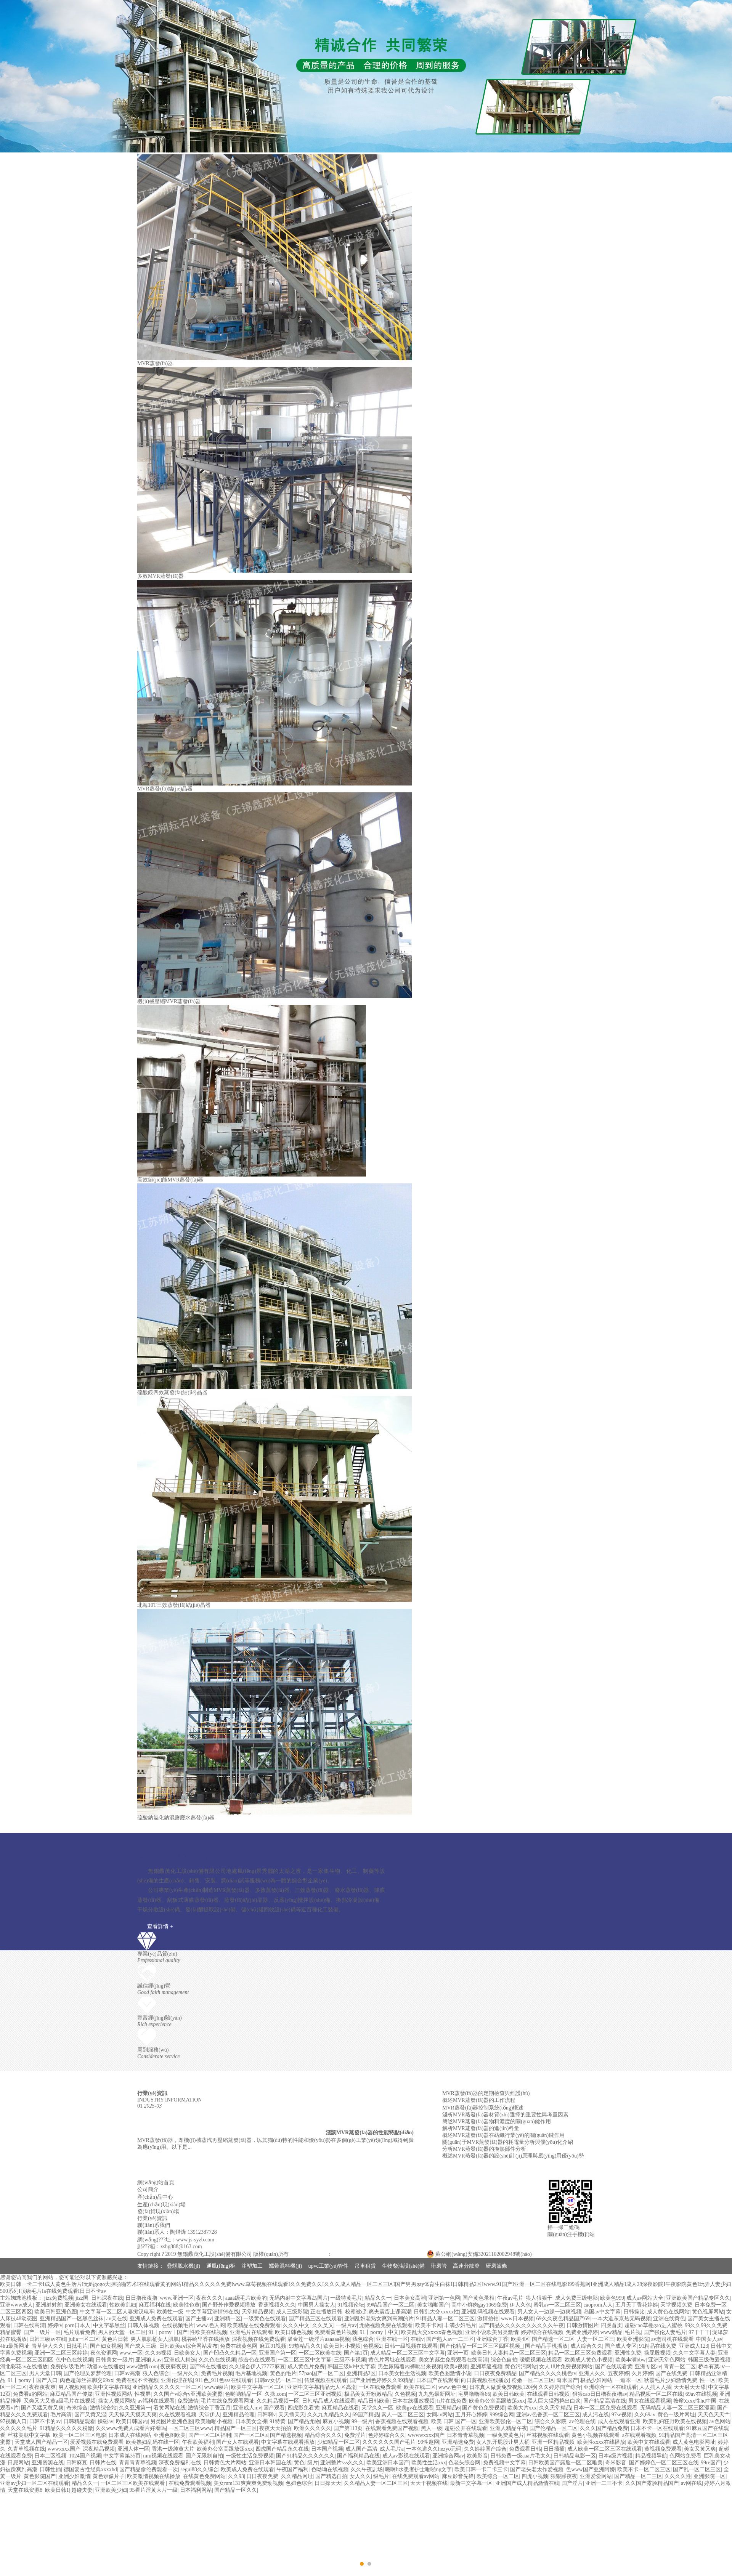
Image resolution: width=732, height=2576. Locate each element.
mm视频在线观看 (163, 2456)
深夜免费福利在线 (180, 2462)
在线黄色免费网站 (204, 2476)
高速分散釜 (466, 2266)
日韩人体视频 (143, 2325)
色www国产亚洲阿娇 (590, 2469)
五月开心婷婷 (471, 2414)
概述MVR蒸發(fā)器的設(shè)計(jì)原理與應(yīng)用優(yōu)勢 (513, 2156)
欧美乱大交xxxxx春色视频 (431, 2332)
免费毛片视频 (217, 2373)
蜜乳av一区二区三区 (557, 2305)
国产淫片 (572, 2483)
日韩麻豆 (76, 2462)
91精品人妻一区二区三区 (445, 2318)
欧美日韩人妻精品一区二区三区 (508, 2353)
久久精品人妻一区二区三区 (376, 2483)
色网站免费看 (685, 2456)
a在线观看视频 (639, 2435)
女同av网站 (440, 2414)
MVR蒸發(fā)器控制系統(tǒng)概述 (482, 2108)
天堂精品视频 (258, 2312)
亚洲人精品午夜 (508, 2428)
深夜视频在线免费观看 (258, 2339)
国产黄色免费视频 (483, 2408)
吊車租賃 (365, 2266)
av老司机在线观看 (672, 2339)
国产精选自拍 (331, 2476)
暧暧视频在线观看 (541, 2360)
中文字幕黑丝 (109, 2325)
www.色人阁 (210, 2325)
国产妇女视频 (106, 2346)
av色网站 (720, 2421)
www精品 (611, 2332)
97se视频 (622, 2414)
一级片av (346, 2325)
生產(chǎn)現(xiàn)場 (161, 2204)
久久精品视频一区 (278, 2401)
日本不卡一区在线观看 (657, 2428)
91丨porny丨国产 (168, 2332)
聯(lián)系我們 (153, 2225)
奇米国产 (567, 2380)
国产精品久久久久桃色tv (547, 2373)
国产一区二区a (250, 2435)
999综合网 (502, 2414)
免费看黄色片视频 (336, 2332)
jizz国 (81, 2298)
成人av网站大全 (644, 2298)
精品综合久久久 (323, 2435)
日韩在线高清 (29, 2325)
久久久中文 (296, 2325)
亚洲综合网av (448, 2456)
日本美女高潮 (410, 2298)
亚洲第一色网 (444, 2298)
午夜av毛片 (510, 2298)
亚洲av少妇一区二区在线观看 (34, 2483)
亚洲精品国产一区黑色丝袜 (72, 2318)
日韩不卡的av (45, 2421)
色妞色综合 (299, 2483)
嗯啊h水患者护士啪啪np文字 (418, 2469)
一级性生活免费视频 (250, 2456)
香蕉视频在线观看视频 (402, 2421)
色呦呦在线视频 (329, 2469)
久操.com (275, 2394)
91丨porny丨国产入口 (33, 2380)
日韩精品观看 (79, 2421)
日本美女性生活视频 (402, 2373)
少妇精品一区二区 (338, 2442)
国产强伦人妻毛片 (665, 2332)
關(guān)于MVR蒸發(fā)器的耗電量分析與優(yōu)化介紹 (507, 2142)
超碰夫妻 (82, 2490)
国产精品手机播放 (546, 2346)
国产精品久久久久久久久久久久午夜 (521, 2325)
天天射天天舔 (690, 2387)
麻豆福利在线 (155, 2305)
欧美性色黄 (186, 2305)
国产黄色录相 (478, 2298)
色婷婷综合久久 (386, 2435)
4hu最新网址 (14, 2346)
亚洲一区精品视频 (553, 2442)
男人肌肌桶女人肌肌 (155, 2339)
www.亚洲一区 (177, 2298)
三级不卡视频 (350, 2360)
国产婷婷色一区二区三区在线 (663, 2462)
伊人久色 (520, 2305)
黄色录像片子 (109, 2476)
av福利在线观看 (156, 2401)
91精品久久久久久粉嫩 (66, 2428)
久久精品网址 (297, 2476)
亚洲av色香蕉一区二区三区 (548, 2414)
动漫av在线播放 (105, 2366)
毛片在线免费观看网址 (227, 2401)
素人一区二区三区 (402, 2414)
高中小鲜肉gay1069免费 (479, 2305)
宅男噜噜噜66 (474, 2394)
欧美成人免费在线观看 (247, 2469)
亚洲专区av (648, 2366)
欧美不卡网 (428, 2325)
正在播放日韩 (326, 2312)
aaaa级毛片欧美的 (246, 2298)
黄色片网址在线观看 (392, 2360)
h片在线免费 (452, 2401)
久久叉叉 (323, 2325)
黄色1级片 (306, 2462)
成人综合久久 (586, 2346)
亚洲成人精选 (180, 2360)
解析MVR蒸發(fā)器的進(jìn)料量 (480, 2128)
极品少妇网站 (596, 2380)
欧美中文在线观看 (649, 2442)
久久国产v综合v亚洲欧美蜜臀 (188, 2394)
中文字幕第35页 (122, 2456)
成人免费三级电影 (576, 2298)
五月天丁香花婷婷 (636, 2305)
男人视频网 (71, 2387)
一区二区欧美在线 (320, 2353)
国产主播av (198, 2318)
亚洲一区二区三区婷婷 (61, 2353)
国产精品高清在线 (604, 2401)
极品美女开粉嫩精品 (368, 2394)
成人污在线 (595, 2414)
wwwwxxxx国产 (426, 2435)
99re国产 (711, 2462)
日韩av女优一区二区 (278, 2380)
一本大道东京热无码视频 (621, 2318)
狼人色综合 (156, 2373)
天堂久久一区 (377, 2408)
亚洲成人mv (247, 2408)
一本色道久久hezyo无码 (433, 2449)
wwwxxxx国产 (64, 2449)
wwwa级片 (216, 2387)
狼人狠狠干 (539, 2298)
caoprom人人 (598, 2305)
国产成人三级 (140, 2346)
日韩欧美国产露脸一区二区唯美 (565, 2462)
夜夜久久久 (209, 2298)
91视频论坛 (350, 2305)
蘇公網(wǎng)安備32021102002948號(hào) (479, 2254)
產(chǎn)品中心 (155, 2197)
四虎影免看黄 (303, 2408)
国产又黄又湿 (90, 2414)
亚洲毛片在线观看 (251, 2332)
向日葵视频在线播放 (485, 2380)
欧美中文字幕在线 (108, 2387)
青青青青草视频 (137, 2462)
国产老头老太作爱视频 (536, 2469)
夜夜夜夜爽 (42, 2387)
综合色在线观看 (257, 2360)
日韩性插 (50, 2469)
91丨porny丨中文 (379, 2332)
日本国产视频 (327, 2449)
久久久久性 (678, 2476)
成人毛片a (391, 2449)
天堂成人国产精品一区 (41, 2442)
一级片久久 (185, 2373)
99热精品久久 (305, 2346)
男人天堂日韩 (45, 2373)
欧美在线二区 (420, 2387)
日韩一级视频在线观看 (411, 2346)
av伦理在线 (582, 2421)
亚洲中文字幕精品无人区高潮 (321, 2387)
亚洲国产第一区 (277, 2353)
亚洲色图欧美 (170, 2435)
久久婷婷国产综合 (559, 2387)
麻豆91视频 (273, 2346)
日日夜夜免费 (262, 2476)
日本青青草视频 (465, 2435)
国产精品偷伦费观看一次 (148, 2469)
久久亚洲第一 (135, 2408)
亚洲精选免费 (458, 2442)
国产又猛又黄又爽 (42, 2408)
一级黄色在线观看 (264, 2318)
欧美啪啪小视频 (214, 2421)
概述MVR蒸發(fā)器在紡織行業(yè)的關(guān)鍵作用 (503, 2135)
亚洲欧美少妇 (111, 2490)
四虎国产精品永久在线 (282, 2449)
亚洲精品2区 (361, 2373)
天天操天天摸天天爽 (133, 2414)
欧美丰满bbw (630, 2360)
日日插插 (554, 2449)
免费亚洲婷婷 (582, 2332)
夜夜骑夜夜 (173, 2366)
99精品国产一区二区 (390, 2305)
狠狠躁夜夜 (564, 2476)
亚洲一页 (458, 2353)
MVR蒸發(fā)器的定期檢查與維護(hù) (486, 2093)
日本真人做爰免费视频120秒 (502, 2387)
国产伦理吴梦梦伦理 (88, 2373)
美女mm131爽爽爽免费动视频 (248, 2483)
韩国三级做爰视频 (709, 2360)
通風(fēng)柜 (220, 2266)
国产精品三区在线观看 (315, 2318)
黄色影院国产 (40, 2476)
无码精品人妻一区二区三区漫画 (677, 2408)
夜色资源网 (103, 2353)
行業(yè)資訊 (152, 2218)
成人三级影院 (292, 2312)
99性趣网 (428, 2442)
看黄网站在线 (170, 2408)
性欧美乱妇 (122, 2305)
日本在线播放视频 (413, 2401)
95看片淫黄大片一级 (154, 2490)
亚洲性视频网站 (113, 2394)
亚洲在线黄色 (669, 2318)
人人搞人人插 (655, 2387)
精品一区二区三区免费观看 (580, 2353)
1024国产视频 (85, 2456)
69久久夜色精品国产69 (563, 2318)
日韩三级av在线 (47, 2339)
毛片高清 (61, 2414)
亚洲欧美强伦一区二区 (505, 2421)
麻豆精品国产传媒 (71, 2394)
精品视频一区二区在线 (656, 2394)
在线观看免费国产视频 (392, 2428)
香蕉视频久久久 (276, 2305)
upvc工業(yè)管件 (328, 2266)
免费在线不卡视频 (137, 2380)
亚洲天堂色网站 (666, 2360)
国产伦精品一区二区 (554, 2428)
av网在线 (691, 2483)
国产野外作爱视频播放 (228, 2305)
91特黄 (278, 2421)
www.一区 (131, 2353)
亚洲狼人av (148, 2360)
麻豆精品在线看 (340, 2408)
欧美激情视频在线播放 (153, 2476)
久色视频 (405, 2394)
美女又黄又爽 (700, 2449)
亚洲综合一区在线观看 (610, 2387)
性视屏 (143, 2394)
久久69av (644, 2414)
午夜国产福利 (292, 2469)
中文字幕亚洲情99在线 (212, 2312)
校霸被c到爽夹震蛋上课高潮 (378, 2312)
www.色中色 (452, 2387)
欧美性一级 (170, 2312)
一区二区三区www (190, 2428)
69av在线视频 (701, 2394)
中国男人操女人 (316, 2305)
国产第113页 (348, 2428)
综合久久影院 (551, 2421)
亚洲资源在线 (48, 2462)
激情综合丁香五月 (209, 2408)
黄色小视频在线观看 (595, 2435)
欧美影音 (477, 2456)
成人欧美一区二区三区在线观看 (604, 2449)
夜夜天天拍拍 (275, 2428)
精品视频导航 (651, 2456)
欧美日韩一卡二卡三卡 (481, 2469)
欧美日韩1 (57, 2490)
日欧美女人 (187, 2353)
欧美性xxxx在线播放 (601, 2442)
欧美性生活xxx (428, 2462)
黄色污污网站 (521, 2366)
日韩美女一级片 (114, 2360)
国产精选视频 (286, 2435)
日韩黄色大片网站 (225, 2462)
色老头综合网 (464, 2462)
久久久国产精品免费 (604, 2428)
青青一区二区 (680, 2366)
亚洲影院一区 (709, 2476)
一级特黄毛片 (346, 2298)
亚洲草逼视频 (486, 2366)
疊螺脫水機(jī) (183, 2266)
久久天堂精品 (555, 2408)
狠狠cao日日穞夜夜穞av (600, 2394)
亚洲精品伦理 (239, 2414)
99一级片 (362, 2421)
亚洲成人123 (693, 2346)
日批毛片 (77, 2346)
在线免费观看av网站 (416, 2476)
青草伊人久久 (48, 2346)
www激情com (142, 2366)
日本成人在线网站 (130, 2435)
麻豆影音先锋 (458, 2476)
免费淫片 (355, 2435)
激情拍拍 (488, 2318)
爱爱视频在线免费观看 (97, 2442)
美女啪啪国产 (433, 2305)
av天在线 (116, 2318)
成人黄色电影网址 (694, 2442)
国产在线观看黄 (613, 2366)
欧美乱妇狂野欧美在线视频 (675, 2421)
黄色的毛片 (283, 2373)
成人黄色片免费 (306, 2366)
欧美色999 (612, 2298)
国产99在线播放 (208, 2366)
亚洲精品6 (448, 2408)
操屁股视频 (657, 2353)
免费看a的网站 (30, 2394)
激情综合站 (103, 2408)
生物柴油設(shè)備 (403, 2266)
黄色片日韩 (115, 2339)
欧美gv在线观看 (414, 2408)
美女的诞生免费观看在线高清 (453, 2360)
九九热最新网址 (437, 2394)
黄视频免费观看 (663, 2449)
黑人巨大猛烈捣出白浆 (554, 2401)
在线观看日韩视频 (548, 2394)
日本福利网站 (196, 2490)
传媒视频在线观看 (325, 2380)
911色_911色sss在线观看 (223, 2380)
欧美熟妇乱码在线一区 (152, 2442)
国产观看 (274, 2408)
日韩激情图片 (583, 2325)
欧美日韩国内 (132, 2421)
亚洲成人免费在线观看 (156, 2318)
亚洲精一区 (227, 2318)
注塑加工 (252, 2266)
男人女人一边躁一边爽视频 (549, 2312)
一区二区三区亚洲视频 (315, 2394)
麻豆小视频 (336, 2421)
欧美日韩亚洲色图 (55, 2312)
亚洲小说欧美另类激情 (491, 2332)
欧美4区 (520, 2339)
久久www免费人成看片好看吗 (131, 2428)
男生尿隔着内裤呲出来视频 (410, 2366)
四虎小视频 (535, 2476)
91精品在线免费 (657, 2346)
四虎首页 (611, 2325)
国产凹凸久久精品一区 (230, 2353)
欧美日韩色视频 (293, 2332)
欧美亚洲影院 (633, 2339)
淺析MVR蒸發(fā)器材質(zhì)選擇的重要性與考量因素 (505, 2115)
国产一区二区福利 (209, 2435)
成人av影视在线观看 (406, 2456)
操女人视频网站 (116, 2401)
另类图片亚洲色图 (171, 2421)
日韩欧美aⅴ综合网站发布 (188, 2346)
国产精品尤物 (304, 2421)
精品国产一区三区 (235, 2428)
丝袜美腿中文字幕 (29, 2435)
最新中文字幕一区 (471, 2483)
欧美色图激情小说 (450, 2373)
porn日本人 (78, 2325)
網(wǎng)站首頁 (155, 2182)
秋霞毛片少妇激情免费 (670, 2380)
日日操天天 (328, 2483)
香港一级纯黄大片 (173, 2449)
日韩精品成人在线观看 (328, 2401)
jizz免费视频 (58, 2298)
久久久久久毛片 (18, 2428)
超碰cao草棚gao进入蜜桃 (653, 2325)
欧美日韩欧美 (509, 2394)
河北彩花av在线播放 (24, 2366)
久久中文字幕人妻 (694, 2353)
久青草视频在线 (26, 2449)
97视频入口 (13, 2421)
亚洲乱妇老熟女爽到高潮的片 (379, 2318)
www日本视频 (517, 2318)
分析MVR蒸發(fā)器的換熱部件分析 (484, 2149)
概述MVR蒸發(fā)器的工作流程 (478, 2100)
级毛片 (381, 2476)
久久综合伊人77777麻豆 (257, 2366)
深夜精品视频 (99, 2449)
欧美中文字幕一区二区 (257, 2387)
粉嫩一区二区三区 (533, 2380)
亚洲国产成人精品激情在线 (527, 2483)
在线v (417, 2339)
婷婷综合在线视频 (542, 2332)
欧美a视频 (456, 2366)
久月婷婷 (642, 2373)
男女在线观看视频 (649, 2401)
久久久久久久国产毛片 (389, 2442)
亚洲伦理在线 (177, 2380)
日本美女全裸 (251, 2421)
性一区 (708, 2380)
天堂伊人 (209, 2414)
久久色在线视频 (217, 2360)
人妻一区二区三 (595, 2339)
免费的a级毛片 (67, 2366)
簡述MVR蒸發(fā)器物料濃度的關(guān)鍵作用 (496, 2121)
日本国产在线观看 (437, 2380)
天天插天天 (291, 2414)
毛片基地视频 (251, 2373)
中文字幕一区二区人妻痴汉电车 (117, 2312)
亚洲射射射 (48, 2305)
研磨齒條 (496, 2266)
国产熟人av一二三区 (450, 2339)
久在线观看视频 (177, 2414)
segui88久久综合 (199, 2469)
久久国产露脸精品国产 (652, 2483)
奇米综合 (77, 2408)
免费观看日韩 (525, 2449)
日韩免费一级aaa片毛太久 (520, 2456)
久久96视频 (158, 2353)
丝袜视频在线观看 (548, 2435)
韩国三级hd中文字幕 (351, 2366)
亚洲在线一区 (392, 2339)
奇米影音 (615, 2462)
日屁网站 (18, 2462)
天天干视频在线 (429, 2483)
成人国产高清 (361, 2449)
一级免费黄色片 (505, 2435)
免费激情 (188, 2401)
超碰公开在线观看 (466, 2428)
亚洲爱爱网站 (596, 2476)
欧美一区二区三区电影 (79, 2435)
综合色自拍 (504, 2360)
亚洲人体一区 (133, 2449)
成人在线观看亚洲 (619, 2421)
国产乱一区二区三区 (697, 2469)
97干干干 (699, 2332)
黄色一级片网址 (676, 2414)
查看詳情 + (160, 1926)
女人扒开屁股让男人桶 (503, 2442)
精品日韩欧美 (374, 2401)
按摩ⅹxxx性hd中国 (694, 2401)
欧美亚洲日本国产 (387, 2462)
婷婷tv (55, 2325)
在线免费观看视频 (190, 2483)
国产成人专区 (621, 2346)
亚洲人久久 (592, 2373)
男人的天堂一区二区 (122, 2332)
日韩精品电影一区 (574, 2456)
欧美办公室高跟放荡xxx (497, 2401)
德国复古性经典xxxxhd (90, 2469)
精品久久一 (378, 2298)
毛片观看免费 (80, 2332)
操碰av (105, 2421)
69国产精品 (365, 2414)
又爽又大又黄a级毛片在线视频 (59, 2401)
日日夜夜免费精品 (495, 2373)
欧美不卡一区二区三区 (644, 2469)
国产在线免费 (671, 2373)
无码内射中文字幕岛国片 (298, 2298)
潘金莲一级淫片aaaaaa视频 (318, 2339)
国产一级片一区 (42, 2332)
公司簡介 (148, 2189)
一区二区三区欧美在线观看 (133, 2483)
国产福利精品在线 (358, 2456)
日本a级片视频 (615, 2456)
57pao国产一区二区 (321, 2373)
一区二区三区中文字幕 (304, 2360)
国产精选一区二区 (553, 2339)
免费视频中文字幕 (504, 2462)
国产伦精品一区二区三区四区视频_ (481, 2346)
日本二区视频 (50, 2456)
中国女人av (709, 2339)
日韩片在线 (103, 2462)
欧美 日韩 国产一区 (454, 2421)
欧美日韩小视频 (342, 2346)
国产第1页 (356, 2353)
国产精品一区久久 (235, 2490)
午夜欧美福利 (198, 2442)
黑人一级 (431, 2428)
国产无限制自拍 (204, 2456)
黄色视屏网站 (708, 2312)
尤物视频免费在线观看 (386, 2325)
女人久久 (360, 2476)
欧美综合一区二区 (498, 2476)
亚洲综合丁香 (492, 2339)
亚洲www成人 (16, 2305)
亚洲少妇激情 (74, 2476)
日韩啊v (266, 2414)
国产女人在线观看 (237, 2442)
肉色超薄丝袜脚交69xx (86, 2380)
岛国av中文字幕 (602, 2312)
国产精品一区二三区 (638, 2476)
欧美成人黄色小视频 (589, 2360)
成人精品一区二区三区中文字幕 (407, 2353)
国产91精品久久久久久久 (305, 2456)
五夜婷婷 (618, 2373)
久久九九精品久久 (328, 2414)
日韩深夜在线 (107, 2298)
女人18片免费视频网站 (565, 2366)
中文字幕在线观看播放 (288, 2442)
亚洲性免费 (628, 2353)
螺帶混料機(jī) (285, 2266)
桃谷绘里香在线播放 (205, 2339)
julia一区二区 (84, 2339)
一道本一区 (628, 2380)
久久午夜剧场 (367, 2469)
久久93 (236, 2476)
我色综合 (363, 2339)
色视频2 (372, 2346)
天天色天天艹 (714, 2414)
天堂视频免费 (676, 2305)
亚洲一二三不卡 (604, 2483)
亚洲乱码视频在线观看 (488, 2312)
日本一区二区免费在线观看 (605, 2408)
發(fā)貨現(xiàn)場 (158, 2211)
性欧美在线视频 (208, 2332)
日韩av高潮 (127, 2373)
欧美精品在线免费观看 (254, 2325)
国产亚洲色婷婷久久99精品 (382, 2380)
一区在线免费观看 (380, 2387)
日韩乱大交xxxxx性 (436, 2312)
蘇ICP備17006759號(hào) (397, 2254)
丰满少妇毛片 (460, 2325)
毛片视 (633, 2332)
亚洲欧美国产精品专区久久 (698, 2298)
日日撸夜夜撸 (141, 2298)
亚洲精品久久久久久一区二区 (167, 2387)
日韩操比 (634, 2312)
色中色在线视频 (74, 2360)
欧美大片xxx (522, 2408)
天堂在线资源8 (25, 2490)
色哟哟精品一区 (243, 2394)
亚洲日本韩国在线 (270, 2462)
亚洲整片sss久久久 (342, 2462)
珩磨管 (439, 2266)
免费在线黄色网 (238, 2346)
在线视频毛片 (178, 2325)
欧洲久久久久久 (312, 2428)
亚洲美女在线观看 (85, 2305)
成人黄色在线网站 (668, 2312)
